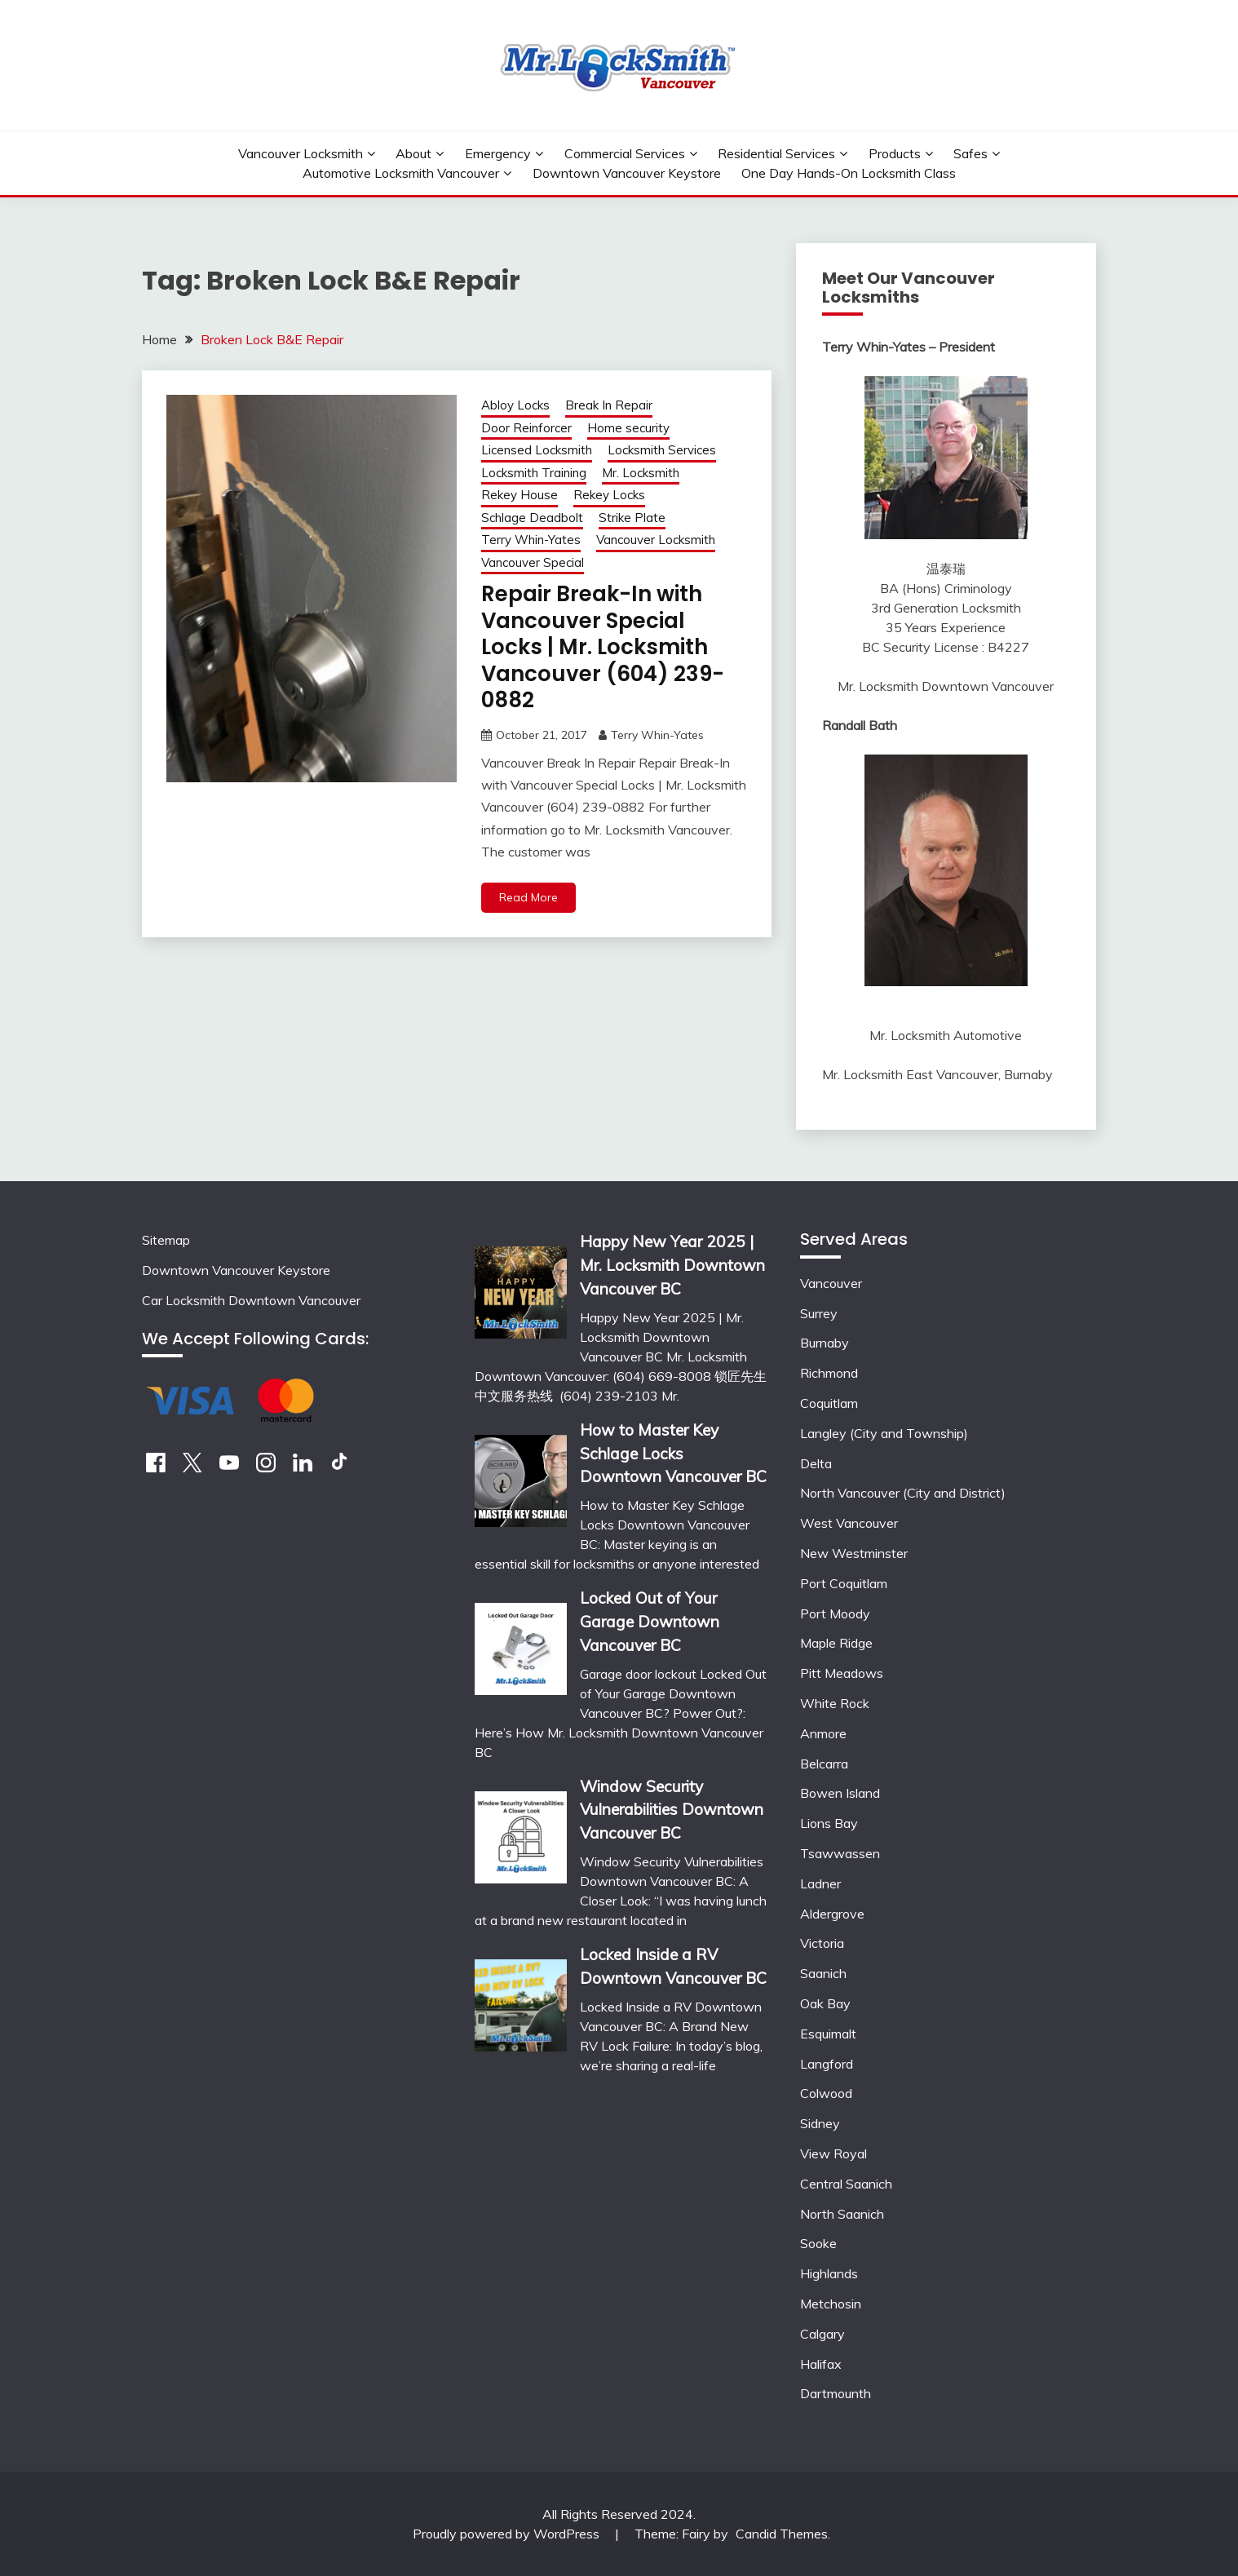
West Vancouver (849, 1523)
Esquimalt (828, 2033)
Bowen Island (840, 1793)
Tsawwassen (840, 1853)
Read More (528, 897)
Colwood (826, 2093)
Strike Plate (632, 517)
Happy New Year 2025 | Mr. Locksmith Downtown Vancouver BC (672, 1265)
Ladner (820, 1883)
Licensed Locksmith (536, 450)
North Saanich (842, 2214)
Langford (826, 2064)
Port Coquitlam (843, 1583)
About (413, 153)
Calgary (822, 2334)
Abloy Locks (515, 405)
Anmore (823, 1733)
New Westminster (854, 1553)
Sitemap (166, 1240)
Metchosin (830, 2303)
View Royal (833, 2153)
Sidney (820, 2123)
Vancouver (831, 1283)
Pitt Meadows (841, 1673)
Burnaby (824, 1342)
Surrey (819, 1313)
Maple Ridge (836, 1643)
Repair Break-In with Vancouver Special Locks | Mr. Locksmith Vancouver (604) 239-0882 (602, 647)
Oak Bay (825, 2003)
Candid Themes (782, 2533)
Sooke (818, 2243)
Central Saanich (846, 2183)
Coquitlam (829, 1403)
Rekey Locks (609, 494)
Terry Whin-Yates (531, 539)
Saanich (823, 1973)
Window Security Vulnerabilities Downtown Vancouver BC (671, 1810)
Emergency (498, 153)
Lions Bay (829, 1823)
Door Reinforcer (526, 428)
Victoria (822, 1943)
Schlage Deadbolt (532, 517)
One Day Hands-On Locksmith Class (848, 173)
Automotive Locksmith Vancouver (401, 173)
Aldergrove (832, 1913)
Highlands (829, 2273)
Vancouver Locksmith (300, 153)
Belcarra (824, 1763)
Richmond (829, 1373)
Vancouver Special (532, 562)
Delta (816, 1463)
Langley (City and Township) (884, 1433)
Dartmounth (835, 2393)
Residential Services (776, 153)
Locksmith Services (662, 450)
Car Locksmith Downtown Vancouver (251, 1300)
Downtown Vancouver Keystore (627, 173)
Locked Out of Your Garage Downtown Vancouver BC (649, 1621)
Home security (628, 428)
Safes (970, 153)
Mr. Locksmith (640, 472)
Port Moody (835, 1613)
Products (895, 153)
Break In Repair (608, 405)
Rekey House (519, 494)
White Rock (834, 1703)
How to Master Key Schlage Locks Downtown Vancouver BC (673, 1453)
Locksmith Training (533, 472)
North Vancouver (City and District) (903, 1493)
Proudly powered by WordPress (508, 2533)
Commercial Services (624, 153)
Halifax (821, 2364)
